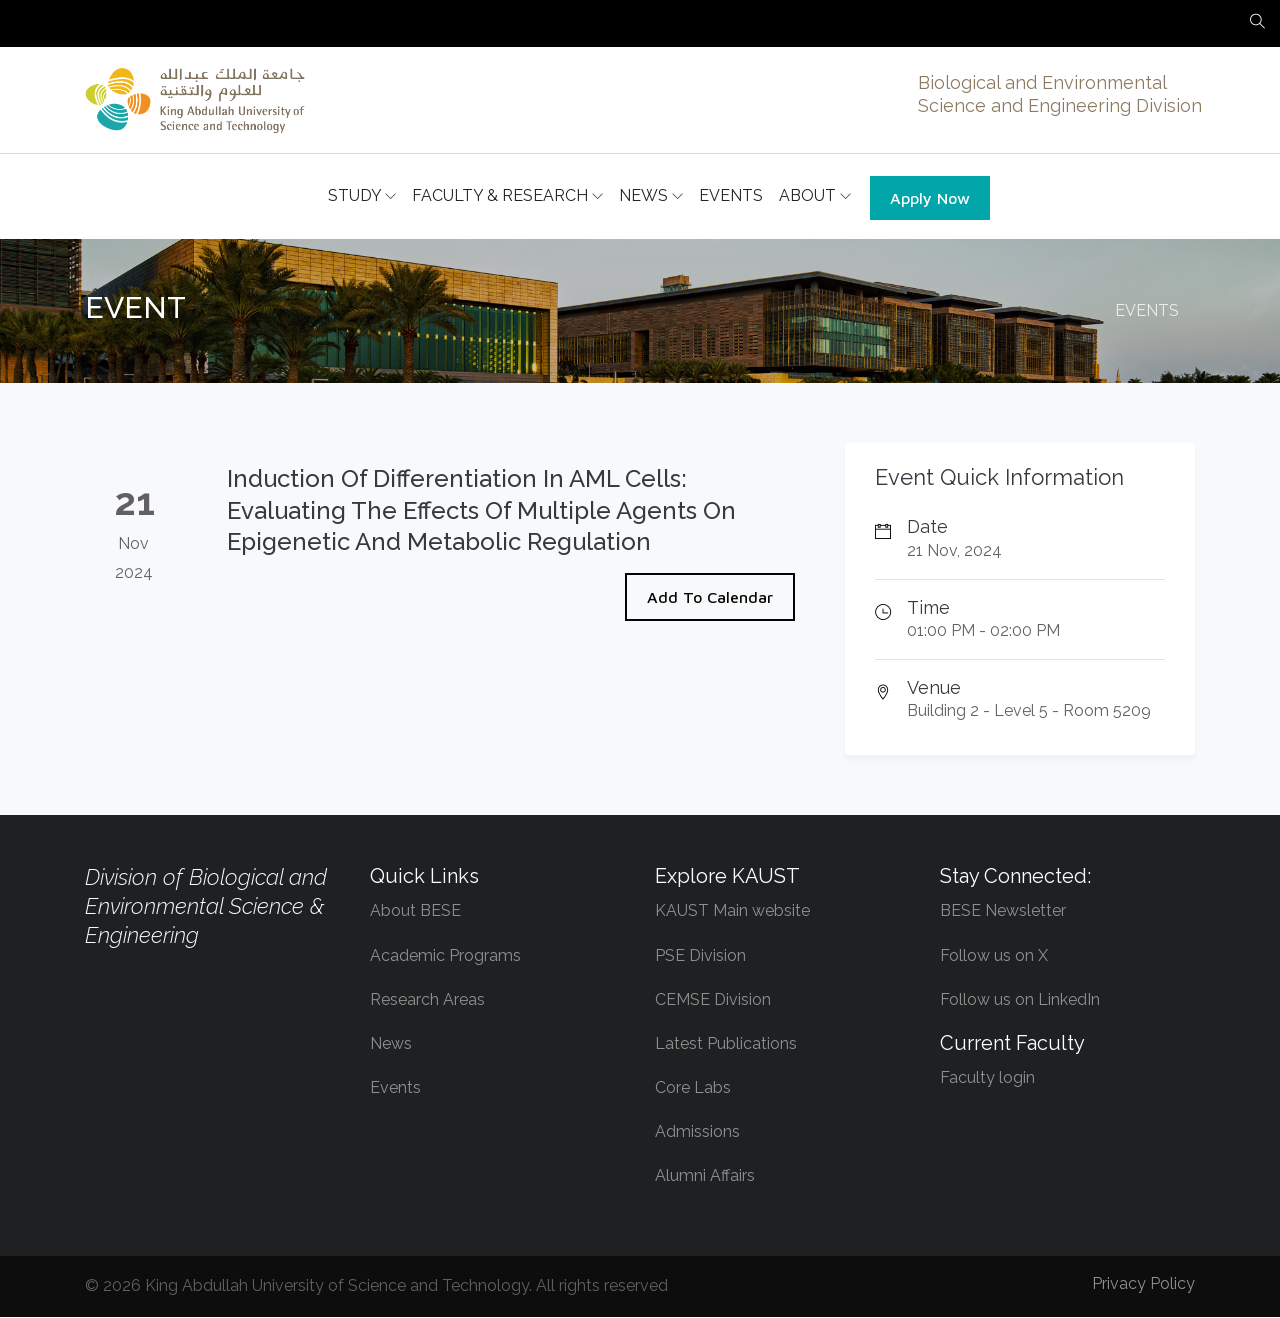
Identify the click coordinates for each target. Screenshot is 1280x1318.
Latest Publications (726, 1044)
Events (395, 1088)
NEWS (651, 197)
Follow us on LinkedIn (1020, 1000)
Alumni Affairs (705, 1176)
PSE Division (700, 956)
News (391, 1044)
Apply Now (930, 199)
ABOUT (815, 197)
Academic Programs (445, 956)
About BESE (415, 911)
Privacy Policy (1143, 1284)
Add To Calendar (710, 598)
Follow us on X (994, 956)
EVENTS (731, 196)
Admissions (697, 1132)
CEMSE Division (713, 1000)
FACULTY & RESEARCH (507, 197)
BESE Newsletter (1003, 911)
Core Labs (693, 1088)
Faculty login (987, 1078)
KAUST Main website (732, 911)
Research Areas (427, 1000)
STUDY (362, 197)
